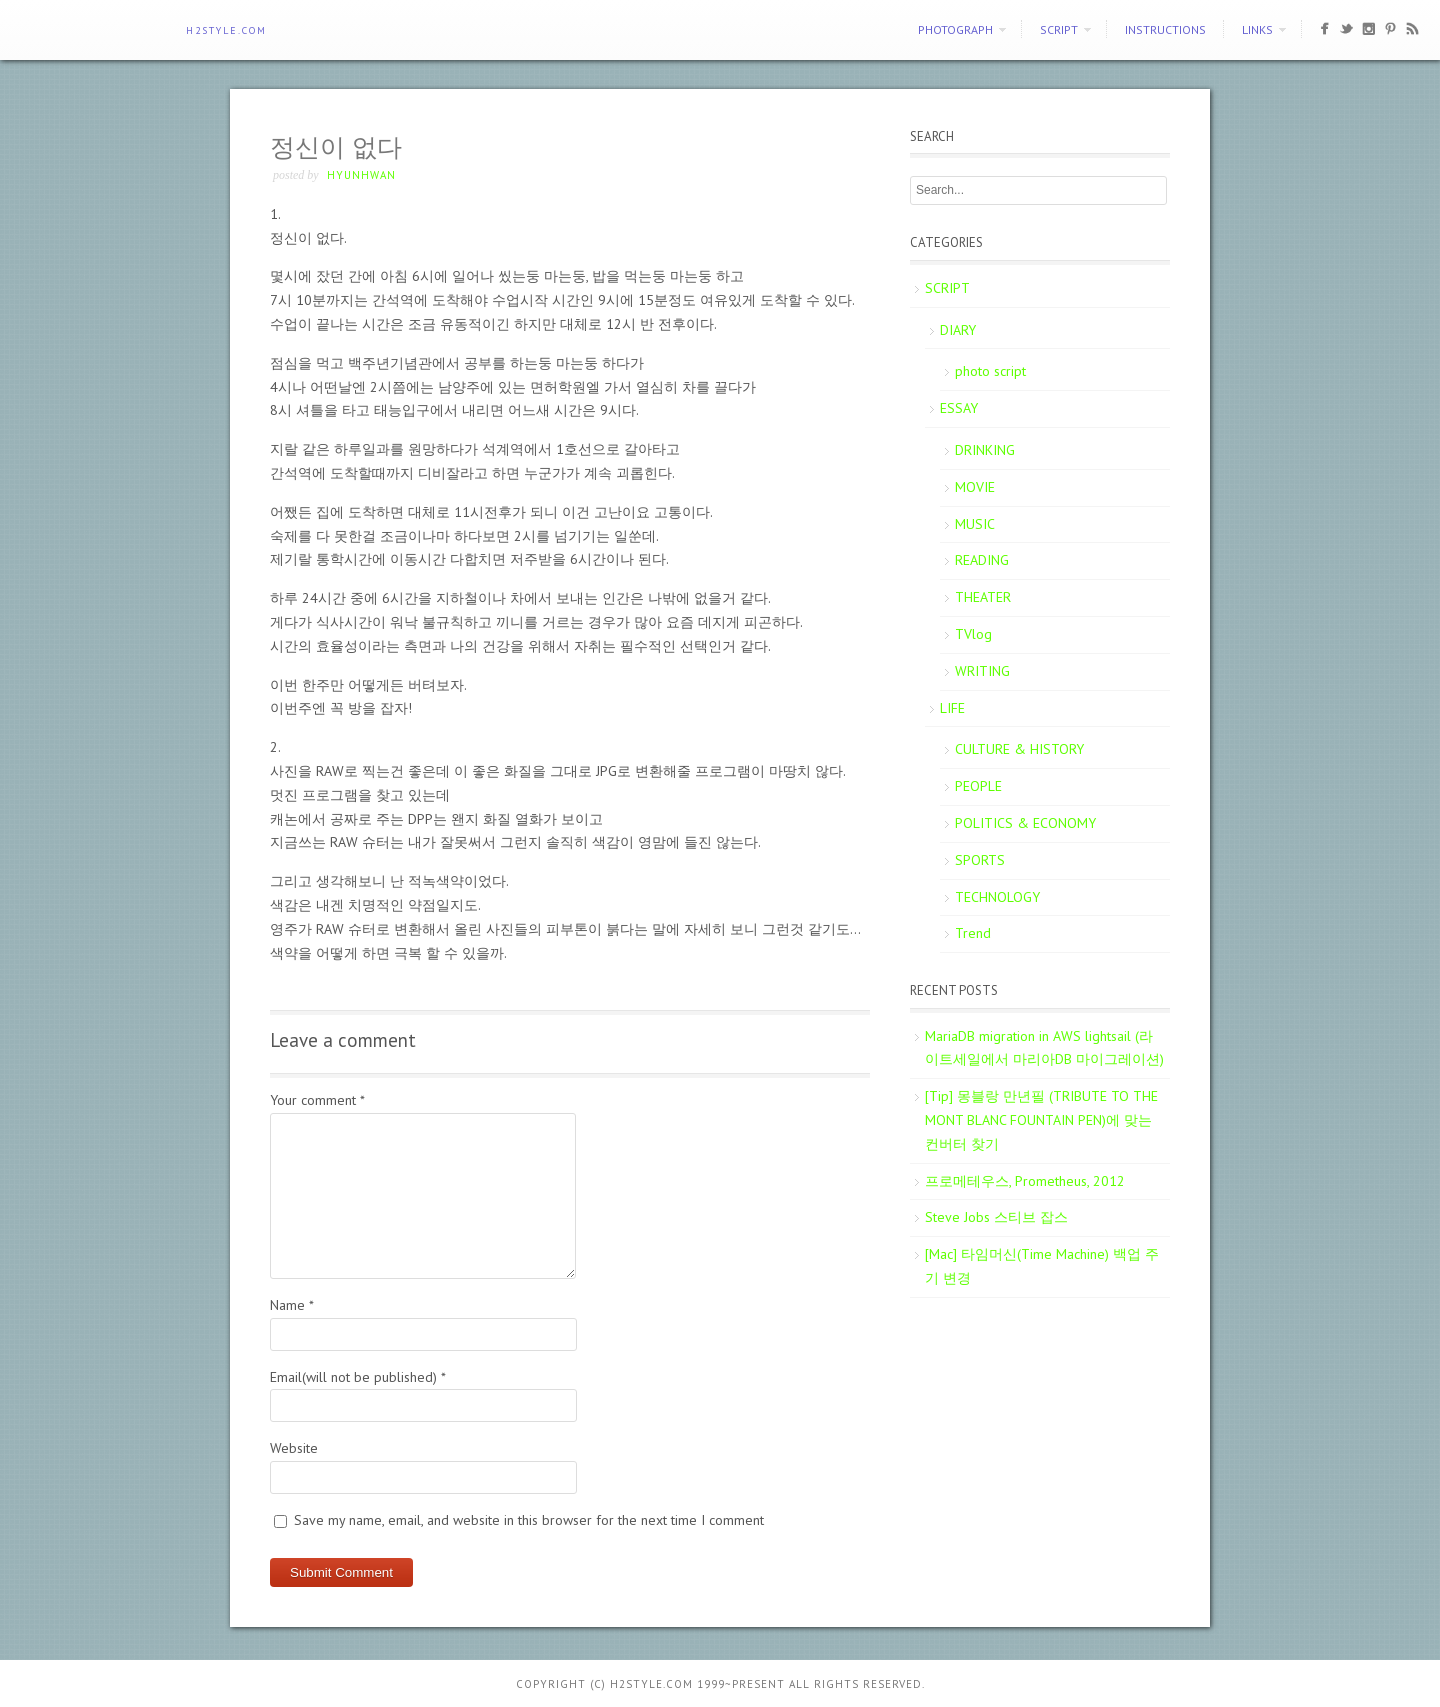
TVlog (973, 634)
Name (292, 1305)
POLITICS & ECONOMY (1025, 823)
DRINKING (985, 450)
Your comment (317, 1100)
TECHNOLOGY (997, 897)
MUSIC (975, 524)
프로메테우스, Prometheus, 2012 (1025, 1181)
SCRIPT (1059, 29)
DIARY (958, 330)
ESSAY (959, 408)
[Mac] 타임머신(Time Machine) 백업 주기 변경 (1042, 1266)
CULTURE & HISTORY (1019, 749)
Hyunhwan (361, 175)
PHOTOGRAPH (955, 29)
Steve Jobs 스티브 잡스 (996, 1217)
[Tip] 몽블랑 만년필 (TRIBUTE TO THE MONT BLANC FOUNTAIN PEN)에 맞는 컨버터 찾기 (1041, 1120)
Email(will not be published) (358, 1377)
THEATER (983, 597)
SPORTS (980, 860)
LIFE (952, 708)
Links (1257, 29)
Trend (973, 933)
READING (982, 560)
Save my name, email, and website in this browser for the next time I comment (529, 1520)
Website (294, 1448)
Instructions (1165, 29)
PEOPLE (978, 786)
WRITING (982, 671)
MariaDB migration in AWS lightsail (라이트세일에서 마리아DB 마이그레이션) (1044, 1048)
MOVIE (975, 487)
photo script (990, 371)
